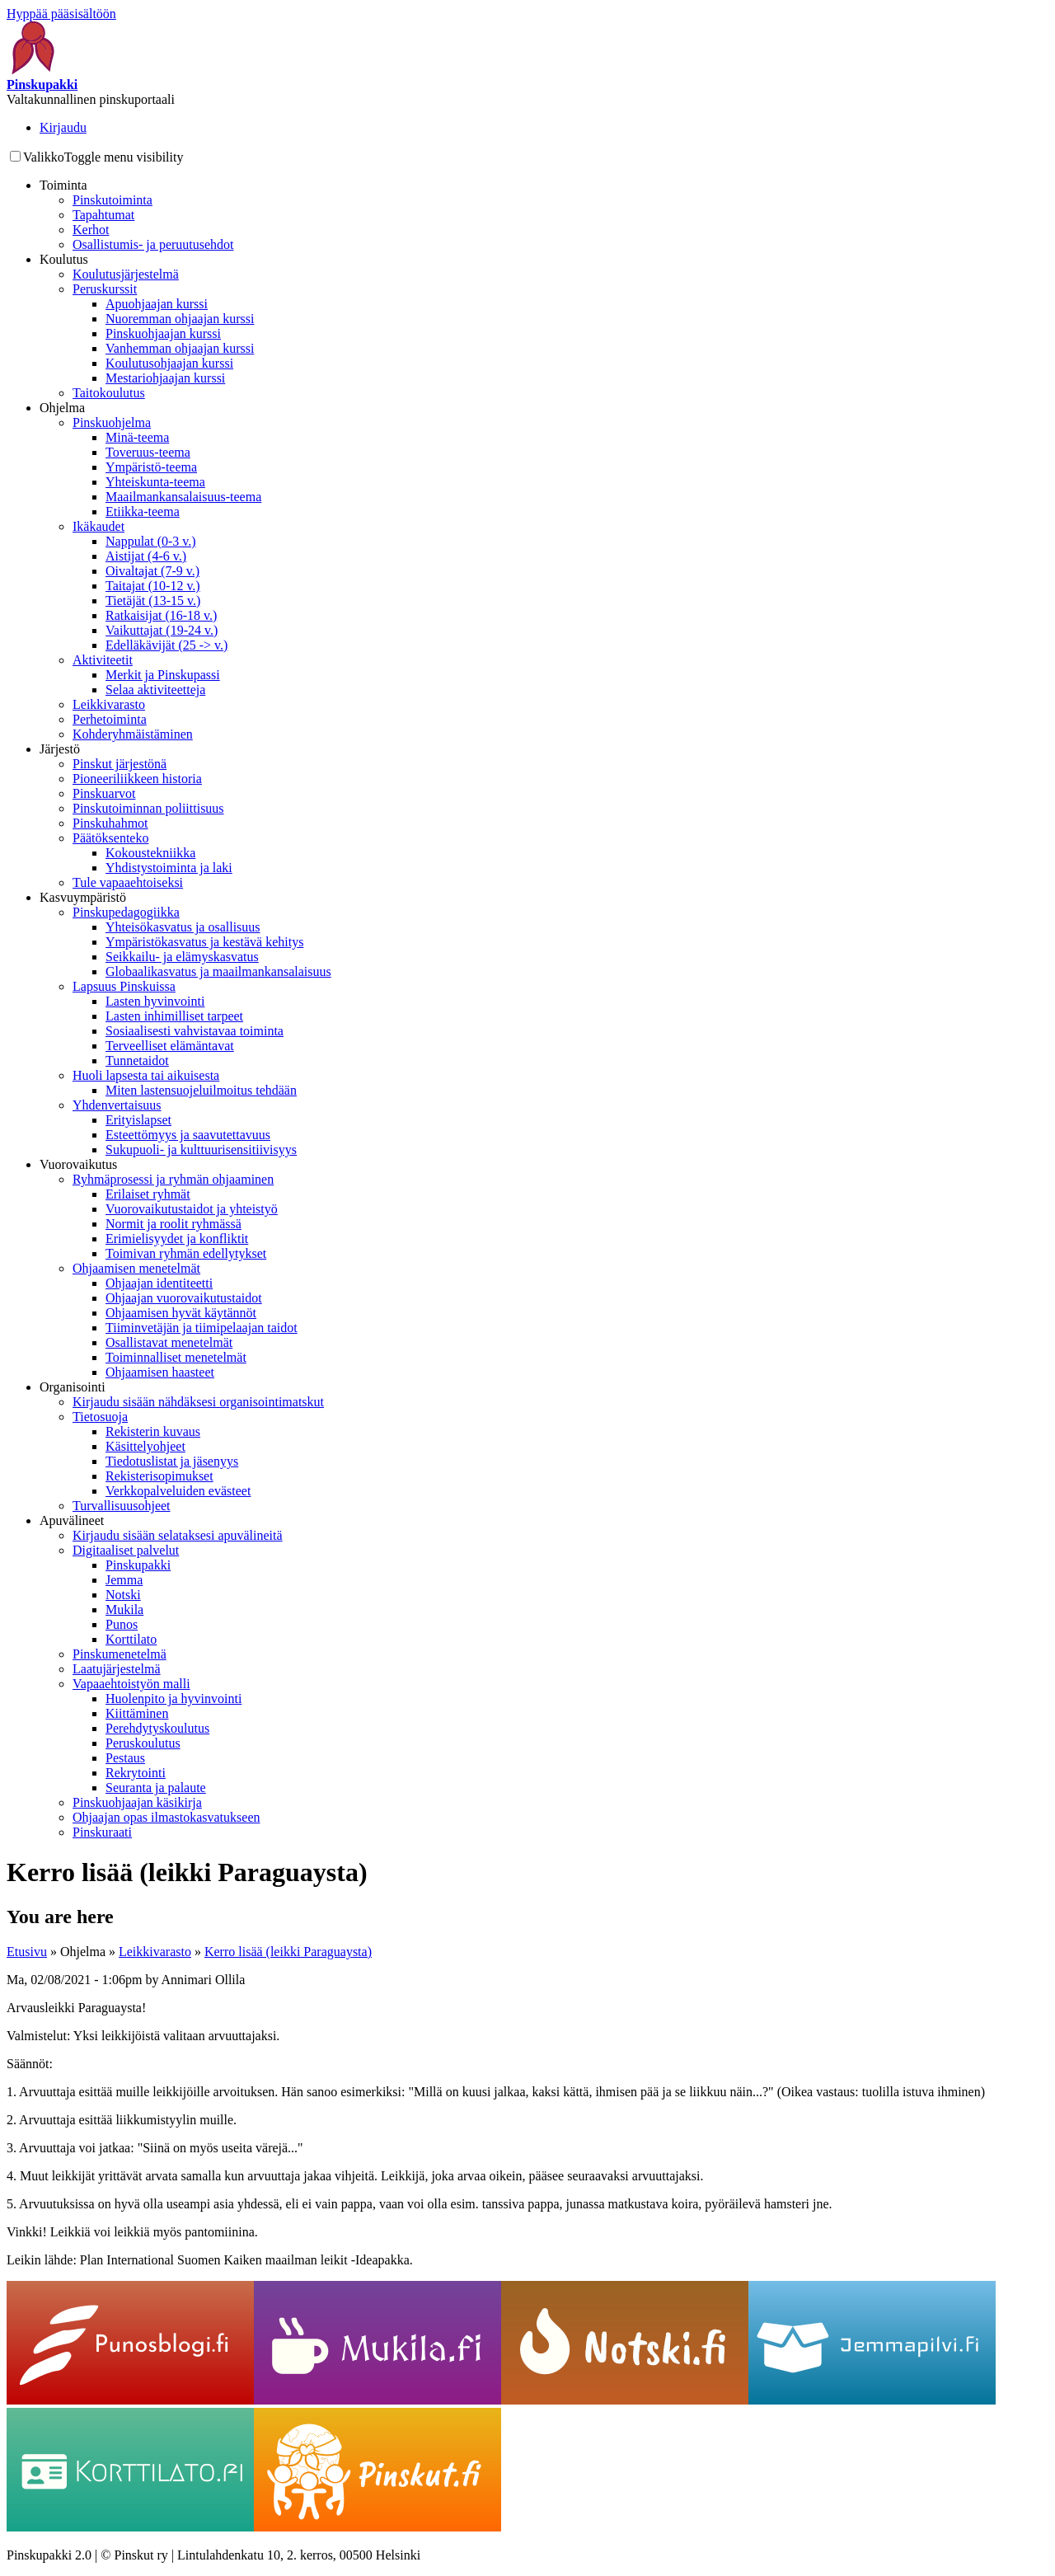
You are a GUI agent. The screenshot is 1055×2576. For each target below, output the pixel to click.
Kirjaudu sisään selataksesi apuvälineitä (178, 1535)
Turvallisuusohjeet (122, 1506)
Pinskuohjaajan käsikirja (137, 1802)
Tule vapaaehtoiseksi (128, 882)
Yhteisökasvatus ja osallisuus (183, 927)
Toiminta (63, 185)
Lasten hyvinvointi (155, 1001)
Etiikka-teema (143, 511)
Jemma (124, 1580)
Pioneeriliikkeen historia (137, 779)
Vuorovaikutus (78, 1164)
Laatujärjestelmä (117, 1669)
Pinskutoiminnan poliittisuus (148, 808)
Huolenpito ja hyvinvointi (173, 1699)
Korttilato (131, 1639)
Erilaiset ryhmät (148, 1194)
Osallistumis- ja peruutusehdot (153, 244)
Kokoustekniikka (150, 853)
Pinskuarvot (104, 793)
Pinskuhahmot (110, 823)
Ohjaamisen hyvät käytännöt (181, 1313)
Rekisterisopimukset (159, 1476)
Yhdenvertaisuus (117, 1105)
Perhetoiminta (110, 719)
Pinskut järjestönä (119, 764)
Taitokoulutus (109, 393)
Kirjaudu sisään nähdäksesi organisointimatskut (198, 1402)
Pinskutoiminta (112, 200)
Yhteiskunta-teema (155, 482)
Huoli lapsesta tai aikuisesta (146, 1075)
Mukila (124, 1609)
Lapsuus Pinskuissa (124, 986)
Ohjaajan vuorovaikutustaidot (184, 1298)
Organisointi (73, 1387)
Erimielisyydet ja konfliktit (177, 1239)
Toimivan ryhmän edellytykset (186, 1253)
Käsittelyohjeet (145, 1446)
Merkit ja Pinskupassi (163, 675)
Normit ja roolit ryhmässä (173, 1224)
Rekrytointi (136, 1773)
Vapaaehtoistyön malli (131, 1684)
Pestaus (125, 1758)
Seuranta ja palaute (156, 1788)
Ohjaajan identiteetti (159, 1283)
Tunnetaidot (137, 1060)
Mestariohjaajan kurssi (165, 378)
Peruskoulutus (143, 1743)
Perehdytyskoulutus (157, 1728)
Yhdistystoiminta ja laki (169, 868)
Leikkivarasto (109, 704)
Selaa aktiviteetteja (155, 690)
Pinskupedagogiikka (126, 912)
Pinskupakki (138, 1565)
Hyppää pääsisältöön (61, 14)
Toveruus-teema (148, 452)
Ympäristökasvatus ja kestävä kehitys (204, 942)
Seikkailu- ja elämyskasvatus (182, 957)
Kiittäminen (137, 1713)
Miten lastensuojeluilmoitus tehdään (201, 1090)
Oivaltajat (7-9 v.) (152, 571)
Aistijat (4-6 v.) (146, 556)
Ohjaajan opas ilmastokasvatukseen (166, 1817)
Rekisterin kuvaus (153, 1431)
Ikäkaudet (98, 526)
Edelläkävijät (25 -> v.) (166, 645)
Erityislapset (138, 1120)
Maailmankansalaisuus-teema (183, 497)
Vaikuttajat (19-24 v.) (162, 630)
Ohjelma (62, 408)
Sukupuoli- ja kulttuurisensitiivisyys (201, 1150)
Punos (122, 1624)
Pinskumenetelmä (119, 1654)
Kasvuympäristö (83, 897)
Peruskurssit (105, 289)
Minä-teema (137, 437)
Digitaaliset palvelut (126, 1550)
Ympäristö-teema (151, 467)
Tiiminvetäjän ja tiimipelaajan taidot (202, 1328)
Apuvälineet (72, 1520)
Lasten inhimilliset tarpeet (174, 1016)
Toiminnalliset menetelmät (176, 1357)
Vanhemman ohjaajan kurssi (180, 348)
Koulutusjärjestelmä (126, 274)
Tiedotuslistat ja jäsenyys (172, 1461)
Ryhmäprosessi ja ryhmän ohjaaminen (173, 1179)
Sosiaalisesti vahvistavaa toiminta (195, 1031)
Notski (123, 1595)
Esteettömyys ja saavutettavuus (188, 1135)
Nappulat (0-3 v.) (151, 541)
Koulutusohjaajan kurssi (169, 363)
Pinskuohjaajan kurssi (163, 333)
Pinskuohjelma (112, 422)
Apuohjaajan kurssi (157, 304)
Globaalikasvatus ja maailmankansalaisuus (218, 971)
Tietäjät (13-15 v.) (153, 601)
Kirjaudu (63, 127)
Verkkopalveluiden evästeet (178, 1491)
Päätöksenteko (110, 838)
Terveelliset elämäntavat (170, 1046)
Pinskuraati (102, 1832)
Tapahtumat (103, 215)
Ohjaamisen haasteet (160, 1372)
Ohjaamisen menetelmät (136, 1268)
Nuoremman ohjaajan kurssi (180, 319)
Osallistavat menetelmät (169, 1342)
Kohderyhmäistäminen (133, 734)
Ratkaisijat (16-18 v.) (161, 615)
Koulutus (64, 259)
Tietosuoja (100, 1417)
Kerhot (91, 230)
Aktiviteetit (103, 660)
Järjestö (60, 749)
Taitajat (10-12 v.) (153, 586)
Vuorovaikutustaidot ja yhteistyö (192, 1209)
